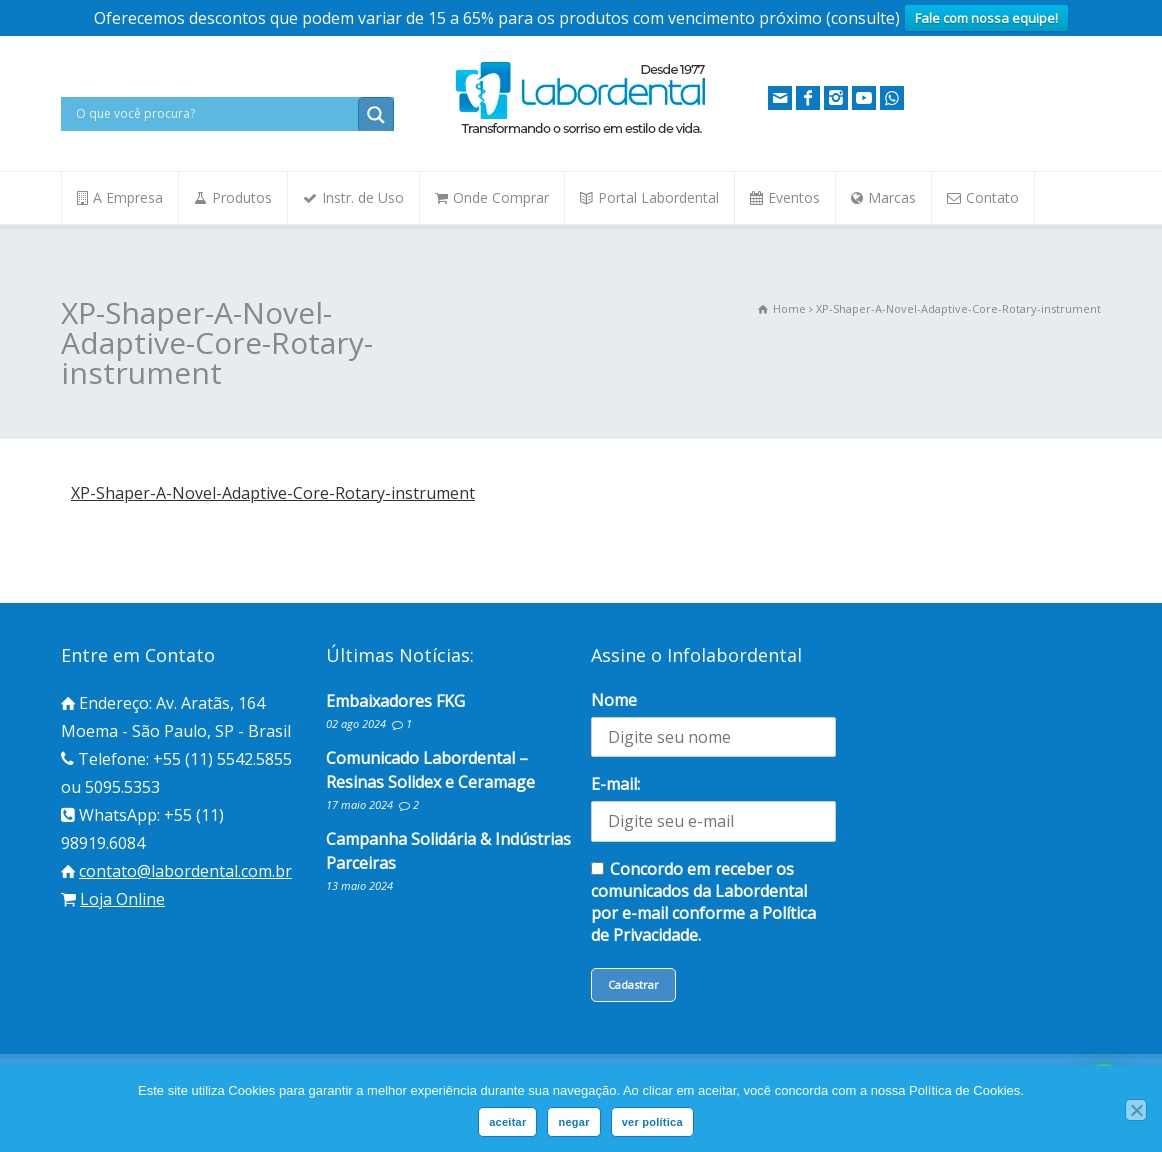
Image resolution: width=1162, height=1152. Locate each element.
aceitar (507, 1122)
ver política (652, 1122)
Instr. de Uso (363, 197)
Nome (614, 700)
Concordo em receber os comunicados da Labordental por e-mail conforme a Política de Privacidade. (703, 902)
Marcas (892, 197)
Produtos (242, 197)
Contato (992, 197)
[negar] (1136, 1110)
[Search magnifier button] (376, 115)
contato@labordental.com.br (185, 871)
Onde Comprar (501, 197)
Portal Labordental (658, 197)
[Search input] (214, 114)
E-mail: (615, 784)
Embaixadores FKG (395, 701)
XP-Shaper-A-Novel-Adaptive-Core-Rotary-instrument (273, 493)
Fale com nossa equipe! (986, 18)
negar (573, 1122)
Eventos (794, 197)
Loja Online (122, 899)
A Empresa (128, 197)
